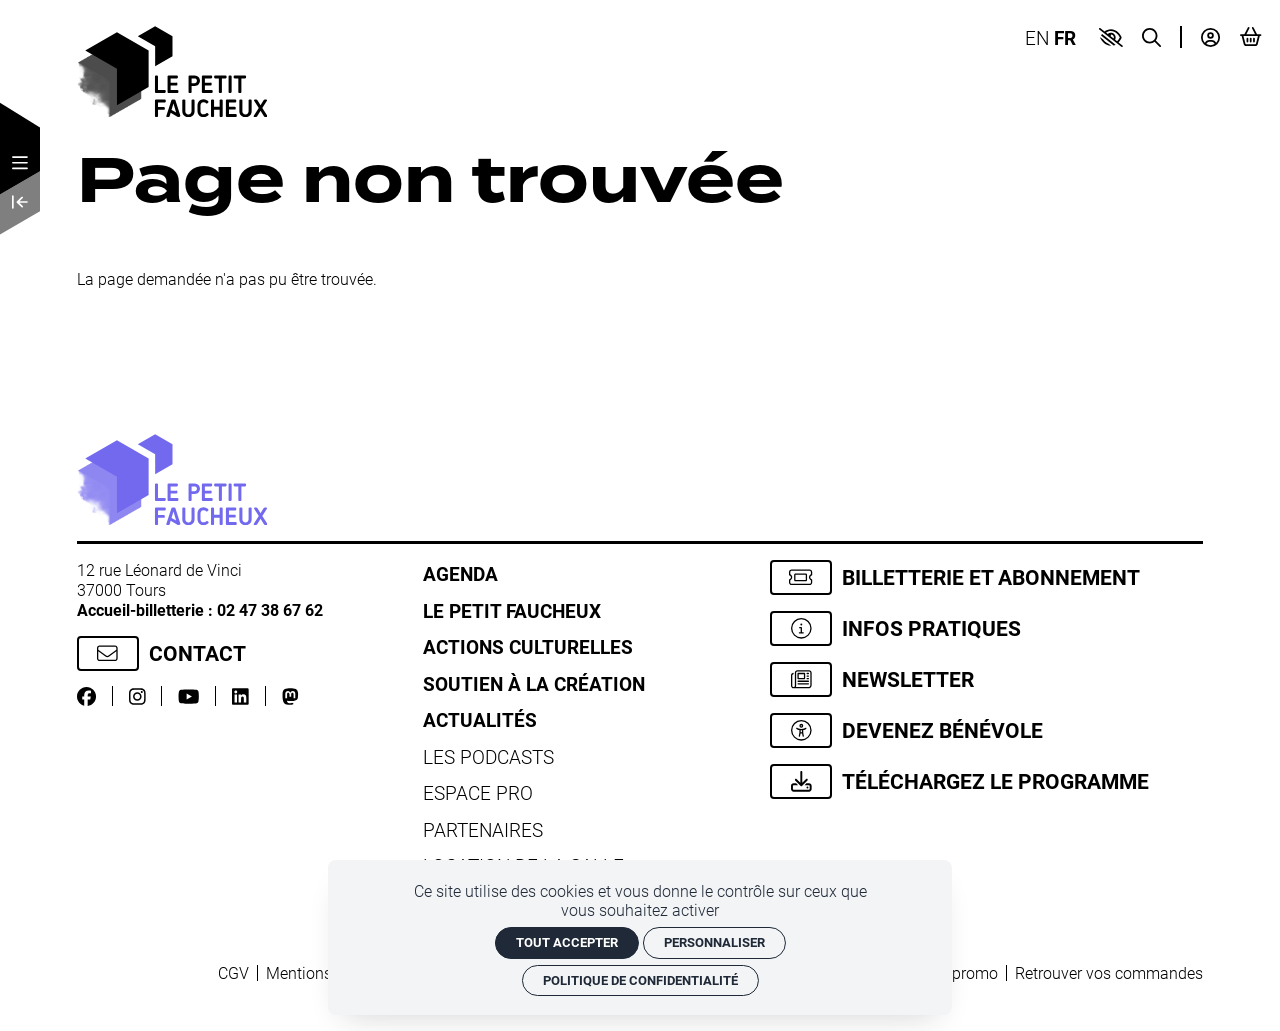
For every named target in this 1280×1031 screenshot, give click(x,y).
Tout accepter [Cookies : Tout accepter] (567, 942)
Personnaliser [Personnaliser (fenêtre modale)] (714, 942)
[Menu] (20, 162)
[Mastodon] (290, 695)
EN (1037, 37)
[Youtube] (188, 695)
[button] (1111, 37)
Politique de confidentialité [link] (640, 980)
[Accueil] (172, 69)
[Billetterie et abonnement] (986, 577)
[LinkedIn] (240, 695)
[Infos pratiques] (986, 628)
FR (1065, 37)
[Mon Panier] (1250, 36)
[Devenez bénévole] (986, 730)
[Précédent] (20, 202)
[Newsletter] (986, 679)
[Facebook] (86, 695)
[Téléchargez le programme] (986, 781)
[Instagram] (137, 695)
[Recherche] (1151, 36)
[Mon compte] (1210, 36)
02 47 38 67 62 (270, 609)
